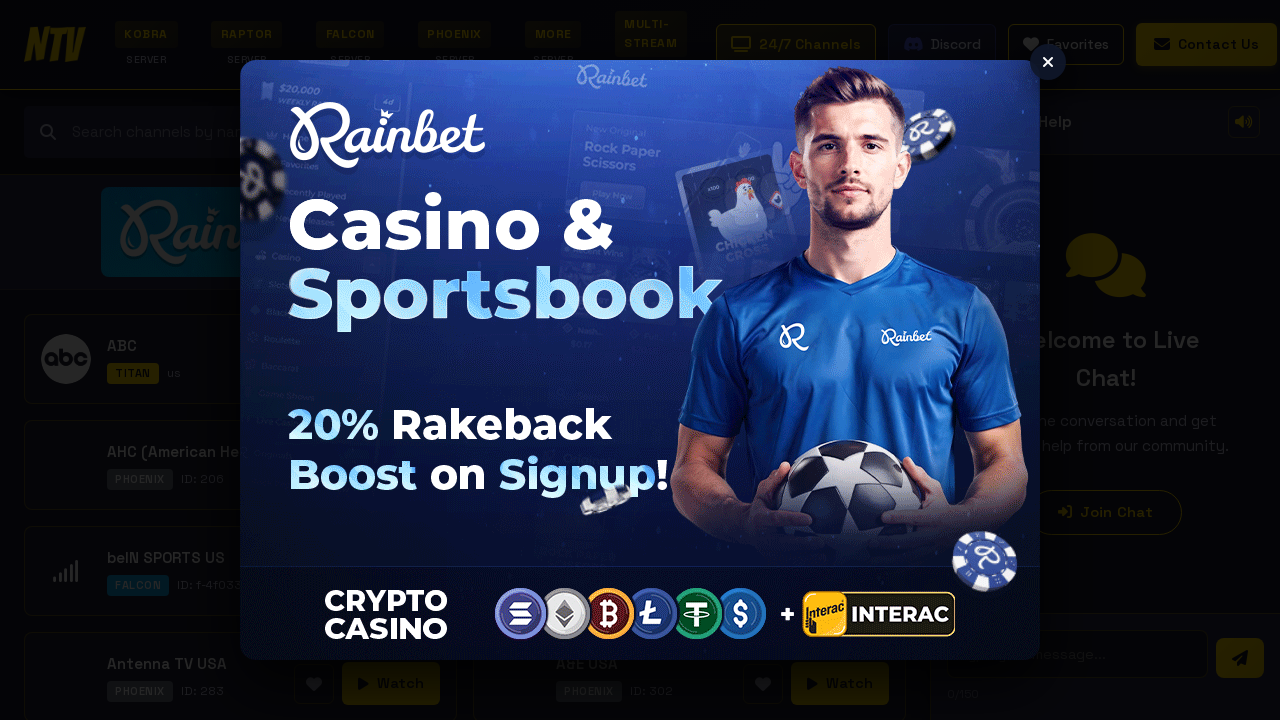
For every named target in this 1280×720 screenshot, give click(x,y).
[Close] (1048, 62)
